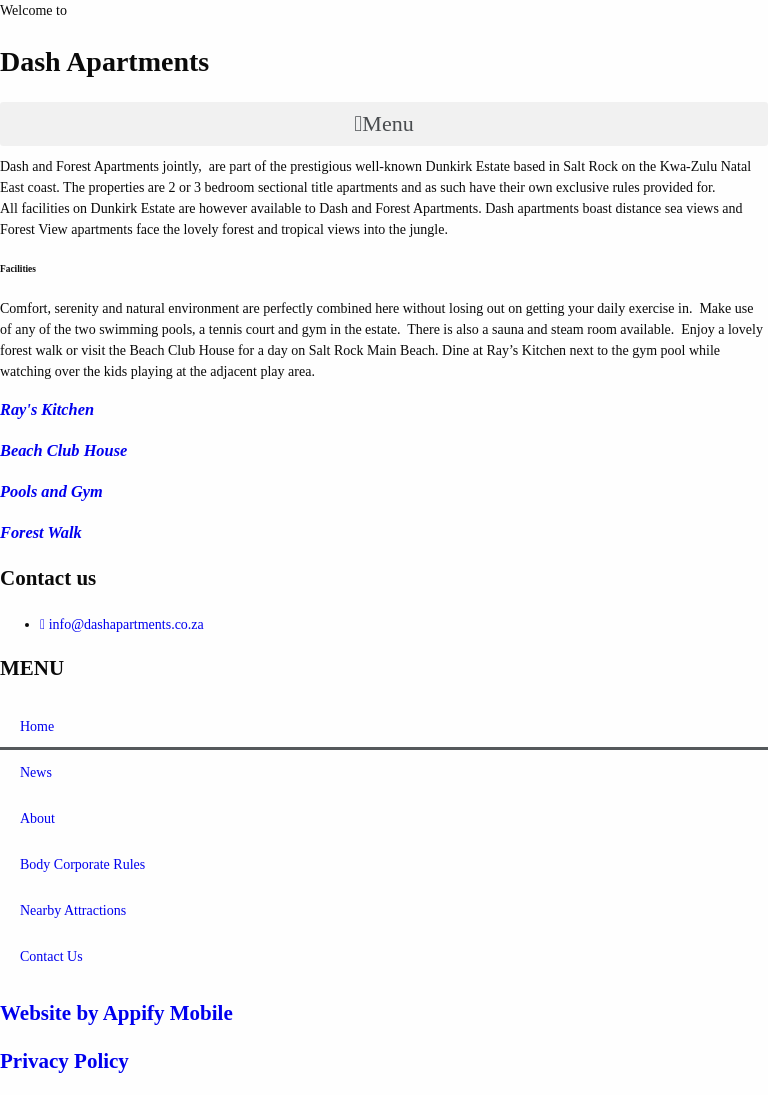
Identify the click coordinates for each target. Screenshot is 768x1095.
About (37, 818)
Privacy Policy (64, 1061)
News (36, 772)
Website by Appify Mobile (116, 1013)
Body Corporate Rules (82, 864)
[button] (384, 124)
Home (37, 726)
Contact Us (51, 956)
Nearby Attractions (73, 910)
